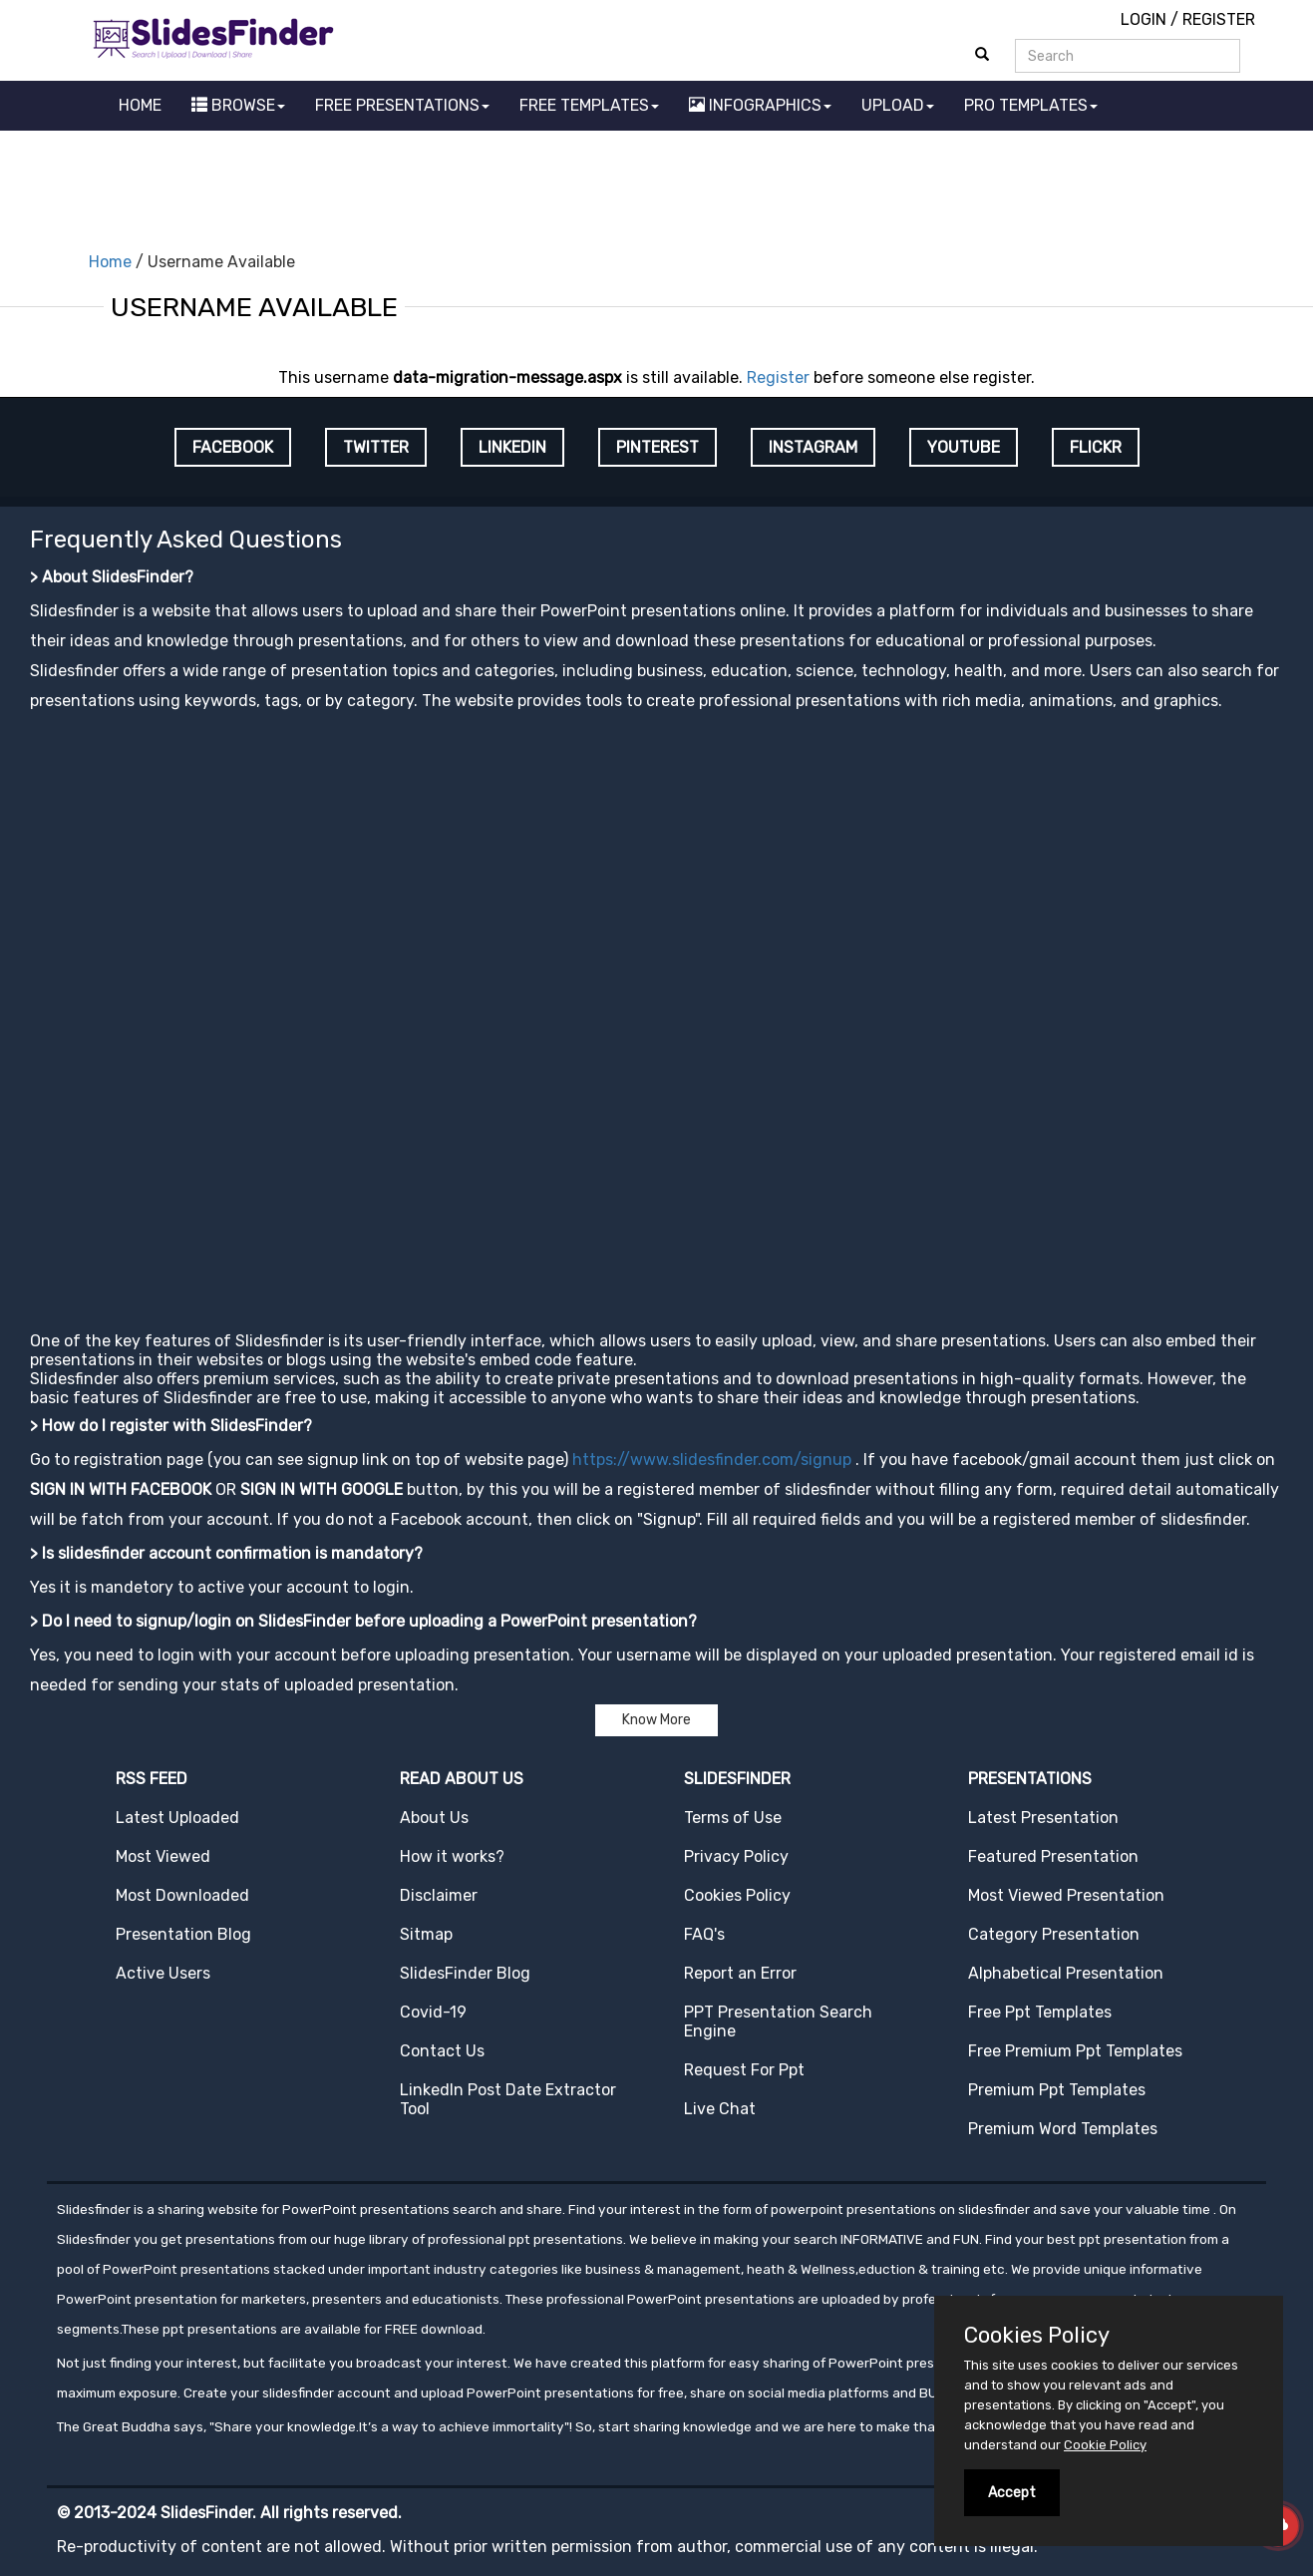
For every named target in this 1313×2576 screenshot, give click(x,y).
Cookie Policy (1105, 2444)
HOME (140, 105)
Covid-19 (433, 2012)
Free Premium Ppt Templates (1075, 2050)
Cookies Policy (737, 1895)
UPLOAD (897, 105)
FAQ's (704, 1934)
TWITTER (376, 447)
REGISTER (1218, 19)
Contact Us (442, 2050)
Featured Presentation (1053, 1856)
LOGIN (1143, 19)
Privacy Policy (736, 1856)
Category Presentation (1054, 1934)
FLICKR (1096, 447)
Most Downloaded (182, 1895)
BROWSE (238, 105)
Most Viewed (163, 1856)
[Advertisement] (657, 185)
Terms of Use (733, 1817)
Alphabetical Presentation (1065, 1973)
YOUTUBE (963, 447)
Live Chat (720, 2108)
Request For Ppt (744, 2069)
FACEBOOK (232, 447)
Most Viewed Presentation (1066, 1895)
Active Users (163, 1973)
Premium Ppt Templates (1057, 2089)
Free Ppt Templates (1040, 2012)
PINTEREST (657, 447)
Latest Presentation (1043, 1817)
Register (778, 377)
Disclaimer (439, 1895)
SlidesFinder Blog (465, 1973)
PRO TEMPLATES (1031, 105)
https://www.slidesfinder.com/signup (711, 1459)
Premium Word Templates (1062, 2128)
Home (110, 261)
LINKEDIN (512, 447)
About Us (434, 1817)
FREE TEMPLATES (589, 105)
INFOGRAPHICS (760, 105)
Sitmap (426, 1934)
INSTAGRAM (813, 447)
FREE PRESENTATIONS (402, 105)
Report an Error (740, 1973)
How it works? (452, 1856)
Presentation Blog (183, 1934)
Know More (656, 1719)
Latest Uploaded (177, 1817)
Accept (1012, 2492)
